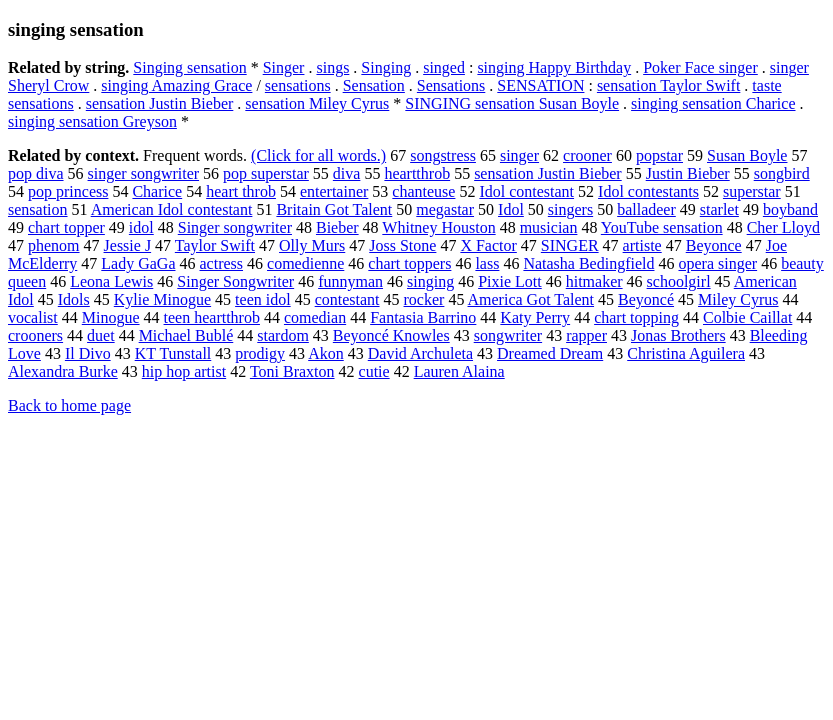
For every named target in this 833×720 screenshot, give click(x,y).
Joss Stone (402, 245)
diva (347, 173)
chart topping (636, 317)
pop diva (36, 173)
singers (570, 209)
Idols (74, 299)
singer (519, 155)
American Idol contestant (172, 209)
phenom (54, 245)
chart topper (66, 227)
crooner (587, 155)
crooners (35, 335)
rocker (424, 299)
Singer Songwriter (235, 281)
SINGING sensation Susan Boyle (512, 103)
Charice (157, 191)
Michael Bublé (186, 335)
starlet (719, 209)
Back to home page (69, 405)
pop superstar (266, 173)
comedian (315, 317)
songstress (443, 155)
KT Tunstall (173, 353)
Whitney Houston (438, 227)
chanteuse (423, 191)
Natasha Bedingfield (588, 263)
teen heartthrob (212, 317)
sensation (38, 209)
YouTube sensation (662, 227)
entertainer (334, 191)
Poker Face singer (700, 67)
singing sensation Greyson (92, 121)
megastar (445, 209)
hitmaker (594, 281)
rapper (586, 335)
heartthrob (417, 173)
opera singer (717, 263)
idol (141, 227)
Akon (326, 353)
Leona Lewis (111, 281)
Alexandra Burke (63, 371)
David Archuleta (420, 353)
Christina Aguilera (686, 353)
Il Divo (88, 353)
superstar (752, 191)
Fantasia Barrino (423, 317)
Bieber (337, 227)
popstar (659, 155)
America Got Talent (531, 299)
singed (444, 67)
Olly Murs (312, 245)
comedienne (305, 263)
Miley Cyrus (738, 299)
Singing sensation (189, 67)
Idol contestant (526, 191)
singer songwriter (144, 173)
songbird (782, 173)
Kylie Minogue (162, 299)
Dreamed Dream (550, 353)
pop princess (68, 191)
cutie (374, 371)
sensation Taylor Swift (668, 85)
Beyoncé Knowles (391, 335)
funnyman (350, 281)
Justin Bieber (688, 173)
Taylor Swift (215, 245)
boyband (790, 209)
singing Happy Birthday (554, 67)
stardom (283, 335)
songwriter (508, 335)
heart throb (241, 191)
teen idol (263, 299)
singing (430, 281)
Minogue (111, 317)
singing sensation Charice (713, 103)
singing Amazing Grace (176, 85)
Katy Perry (535, 317)
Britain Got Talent (334, 209)
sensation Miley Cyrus (317, 103)
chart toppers (409, 263)
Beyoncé (646, 299)
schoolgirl (679, 281)
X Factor (488, 245)
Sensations (451, 85)
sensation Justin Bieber (160, 103)
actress (222, 263)
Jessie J (128, 245)
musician (549, 227)
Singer (284, 67)
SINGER (570, 245)
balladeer (646, 209)
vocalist (33, 317)
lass (487, 263)
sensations (298, 85)
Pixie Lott (510, 281)
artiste (642, 245)
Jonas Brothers (678, 335)
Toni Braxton (292, 371)
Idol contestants (648, 191)
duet (101, 335)
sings (332, 67)
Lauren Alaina (459, 371)
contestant (347, 299)
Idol (511, 209)
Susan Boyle (747, 155)
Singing (386, 67)
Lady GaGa (138, 263)
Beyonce (714, 245)
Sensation (374, 85)
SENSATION (540, 85)
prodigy (260, 353)
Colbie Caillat (747, 317)
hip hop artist (184, 371)
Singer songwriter (235, 227)
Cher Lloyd (783, 227)
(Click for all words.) (318, 155)
